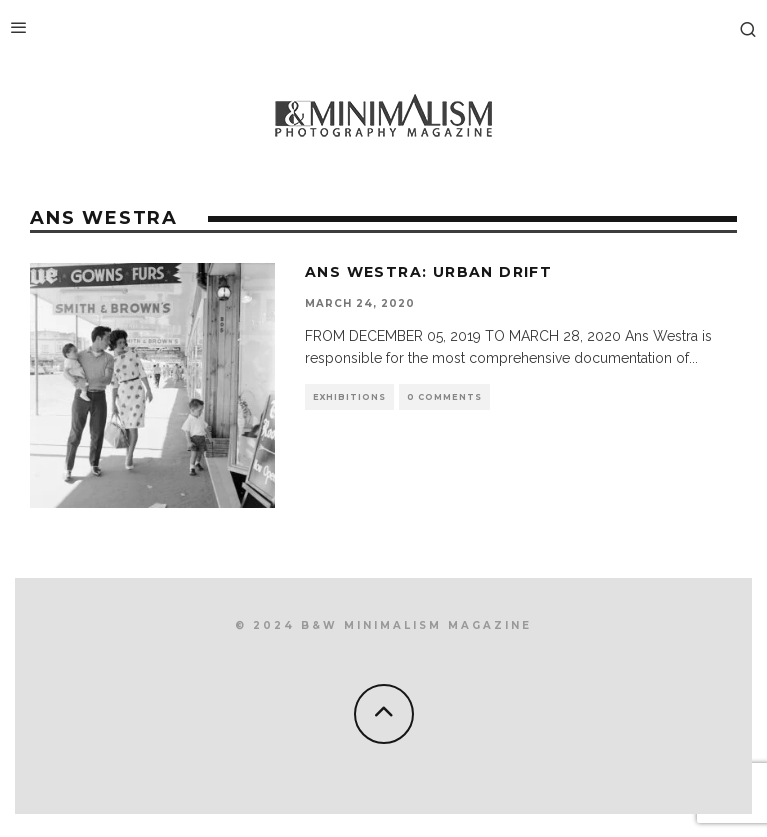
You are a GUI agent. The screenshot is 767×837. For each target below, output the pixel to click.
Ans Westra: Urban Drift (428, 272)
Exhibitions (349, 397)
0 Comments (444, 397)
